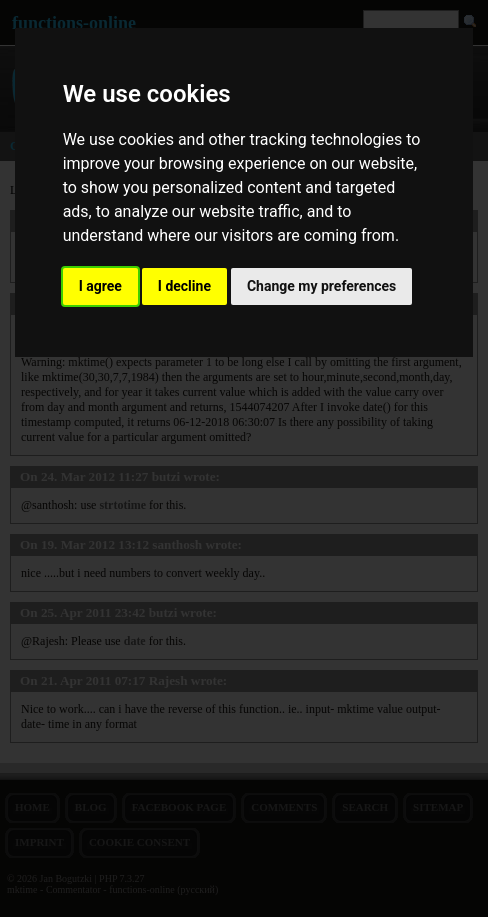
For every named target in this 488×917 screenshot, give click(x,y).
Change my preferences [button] (321, 286)
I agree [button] (100, 286)
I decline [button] (184, 286)
